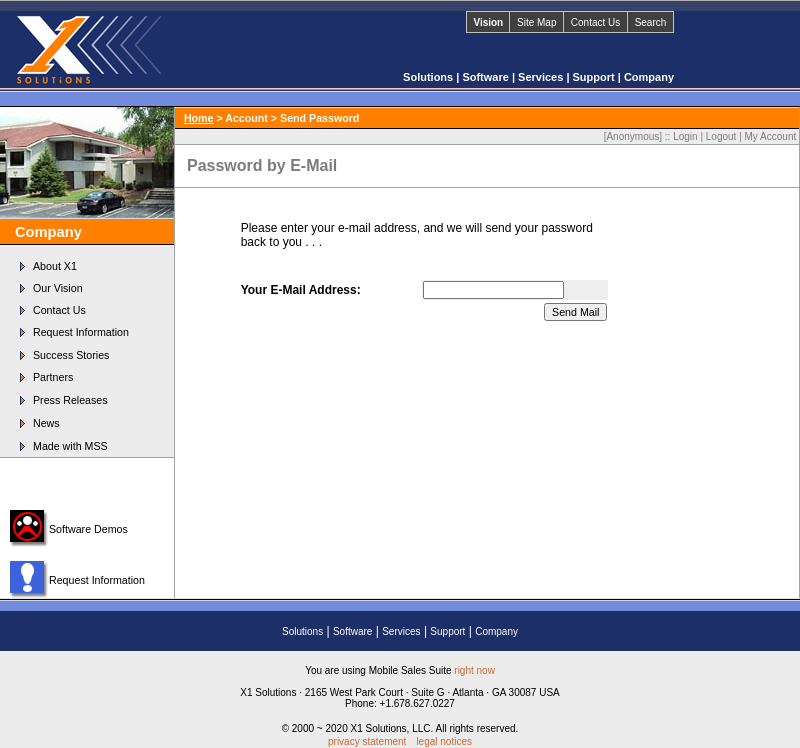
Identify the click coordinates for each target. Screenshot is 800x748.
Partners (53, 377)
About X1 (55, 266)
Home (199, 118)
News (46, 423)
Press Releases (70, 400)
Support (595, 77)
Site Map (536, 22)
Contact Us (595, 22)
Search (651, 22)
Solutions (429, 77)
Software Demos (88, 529)
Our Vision (58, 288)
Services (542, 77)
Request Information (81, 332)
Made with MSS (70, 446)
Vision (488, 22)
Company (649, 77)
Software (487, 77)
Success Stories (71, 355)
